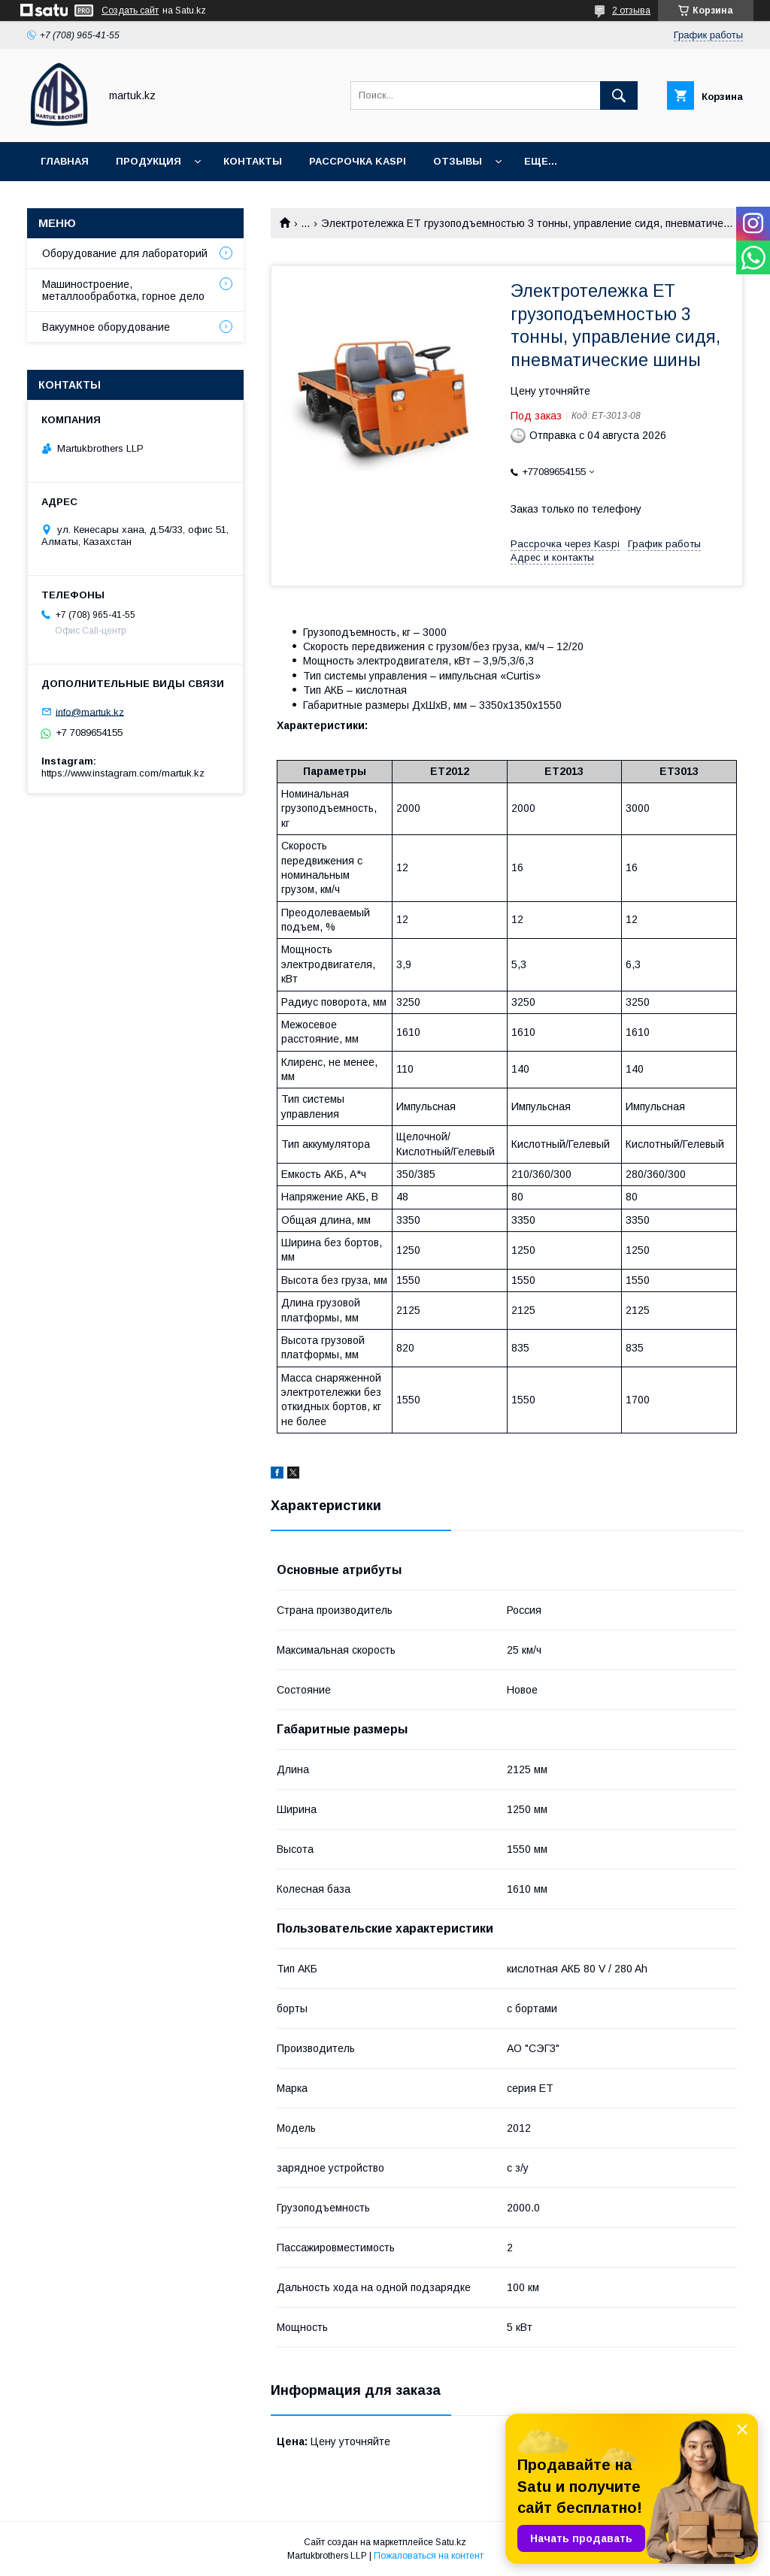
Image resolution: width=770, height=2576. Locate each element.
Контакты (252, 161)
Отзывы (457, 161)
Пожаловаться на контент (429, 2555)
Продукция (148, 161)
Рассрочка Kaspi (357, 161)
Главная (65, 161)
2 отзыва (631, 10)
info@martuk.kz (90, 711)
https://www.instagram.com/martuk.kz (123, 773)
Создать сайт (130, 10)
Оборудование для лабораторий (125, 253)
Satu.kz (450, 2542)
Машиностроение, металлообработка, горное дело (123, 290)
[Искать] (619, 95)
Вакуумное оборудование (106, 327)
